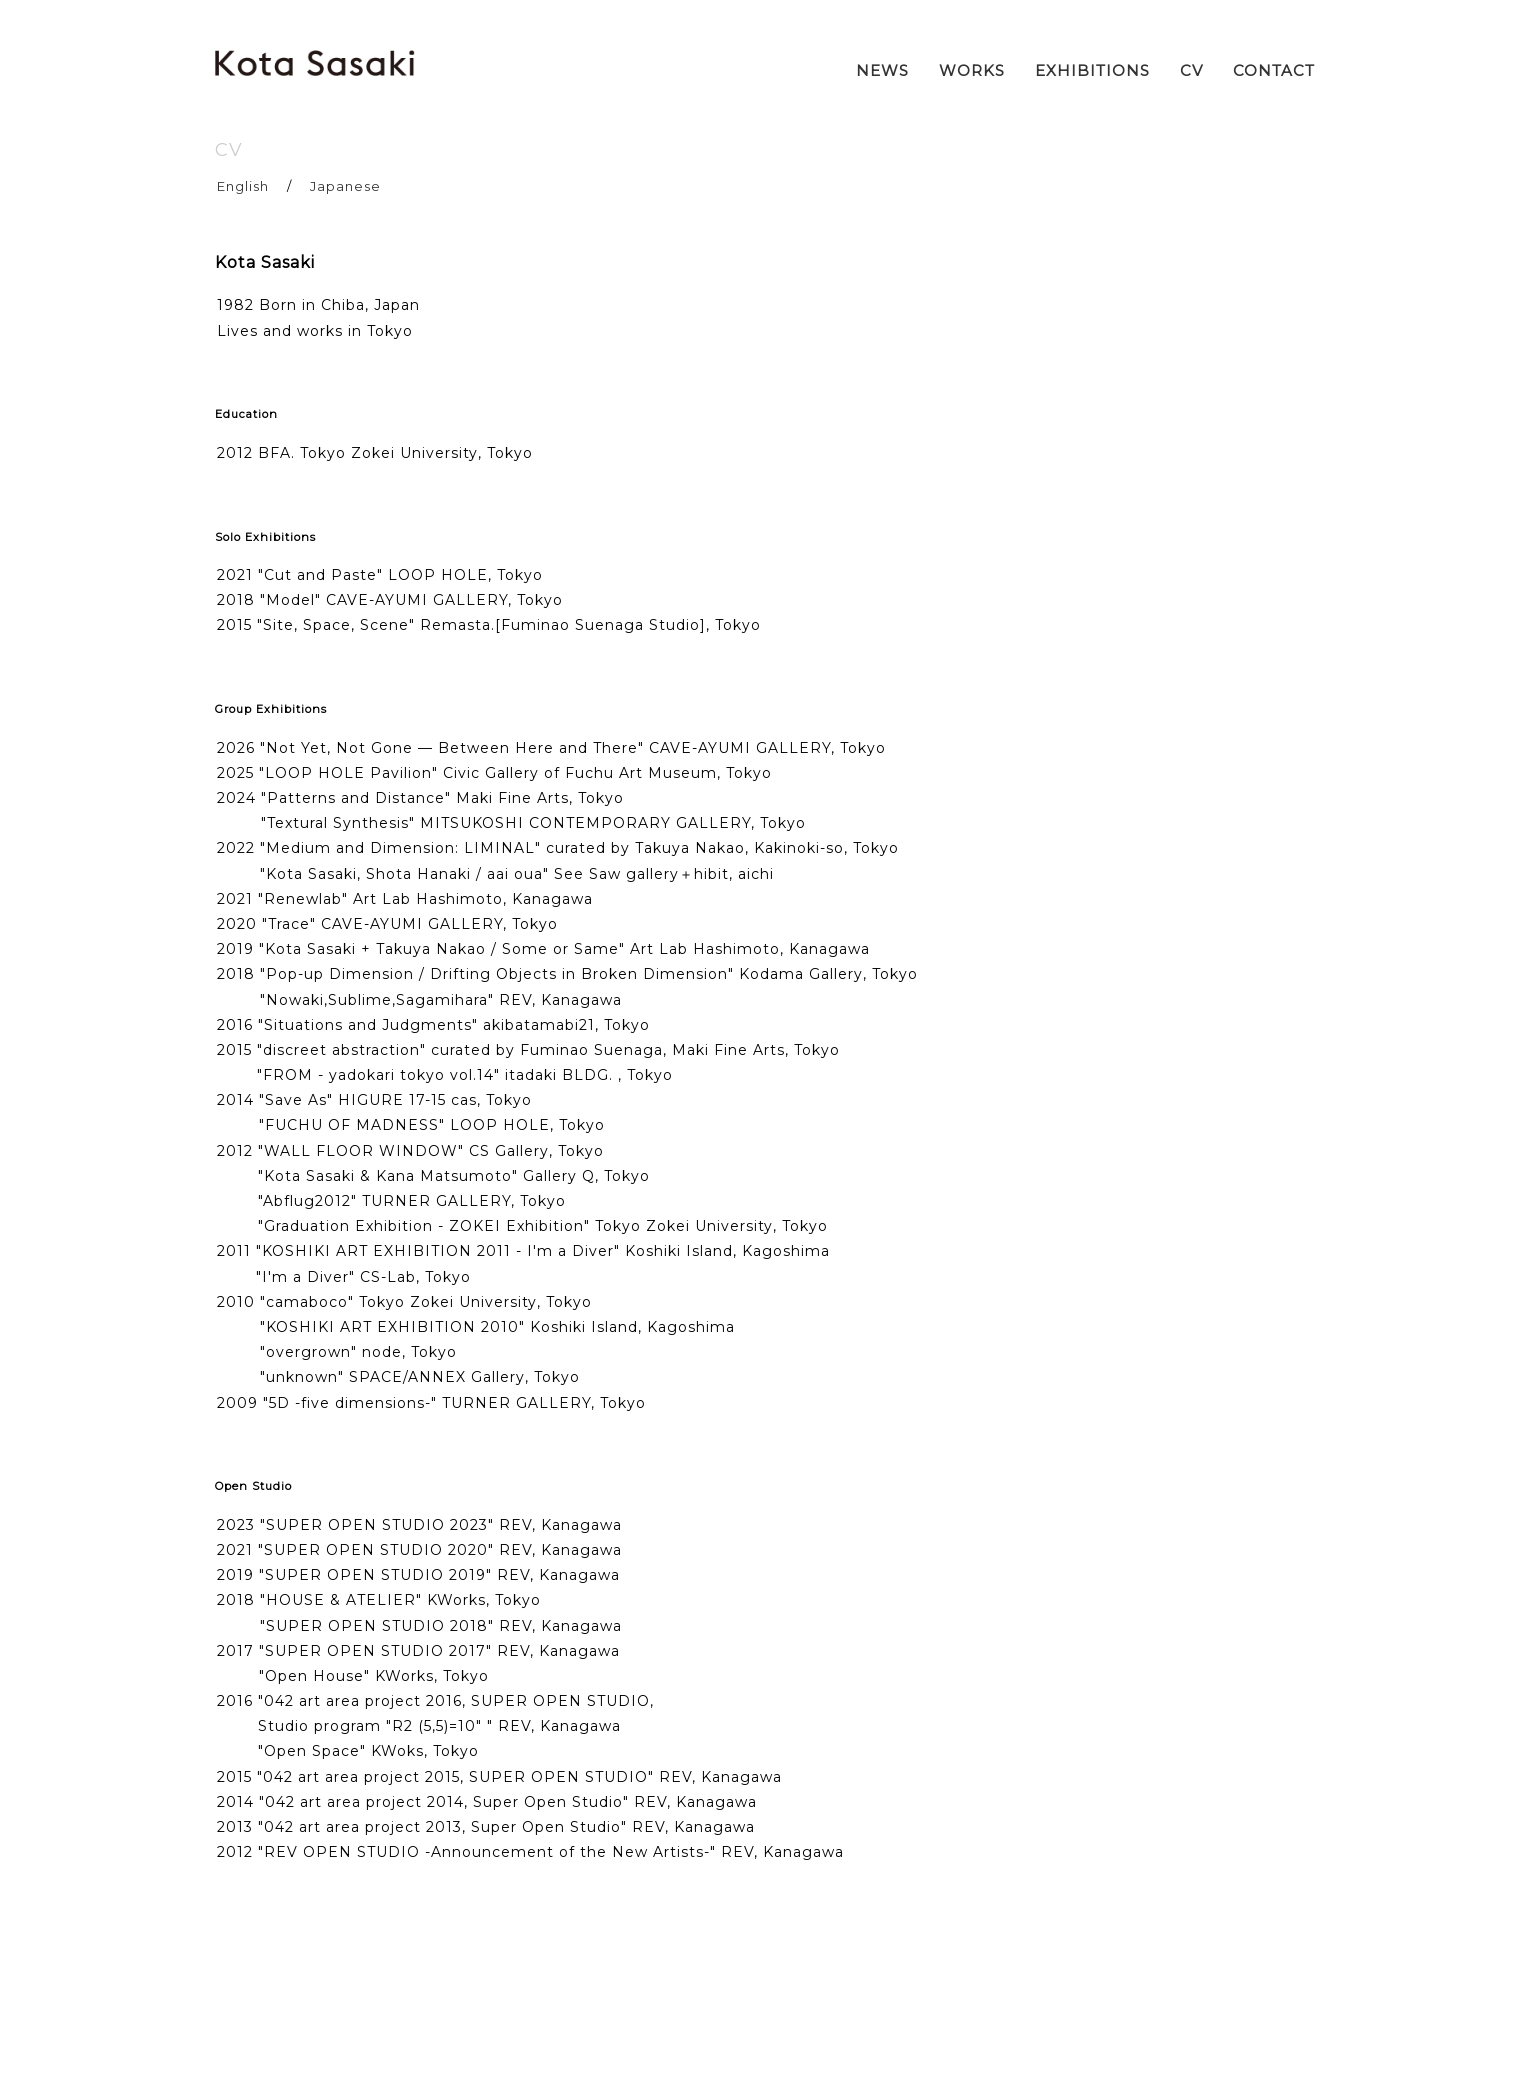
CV (1191, 70)
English (243, 186)
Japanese (345, 186)
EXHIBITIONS (1092, 70)
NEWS (882, 70)
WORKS (972, 70)
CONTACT (1274, 70)
